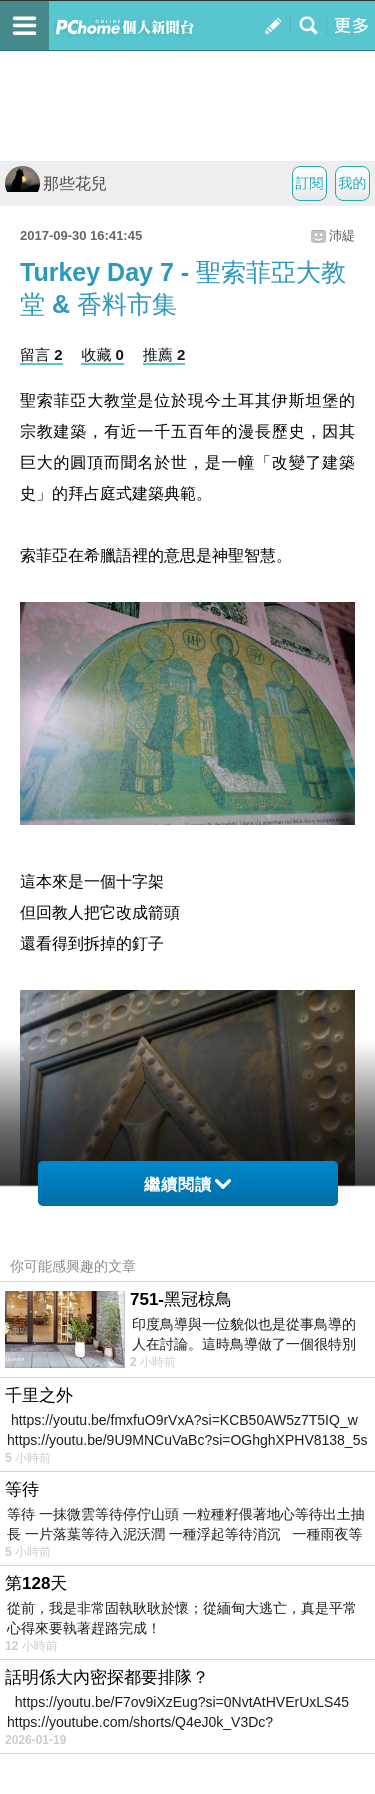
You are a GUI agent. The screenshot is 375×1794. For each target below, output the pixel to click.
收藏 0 (102, 354)
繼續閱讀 (187, 1184)
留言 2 (41, 354)
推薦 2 (164, 354)
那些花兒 (56, 183)
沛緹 (342, 235)
